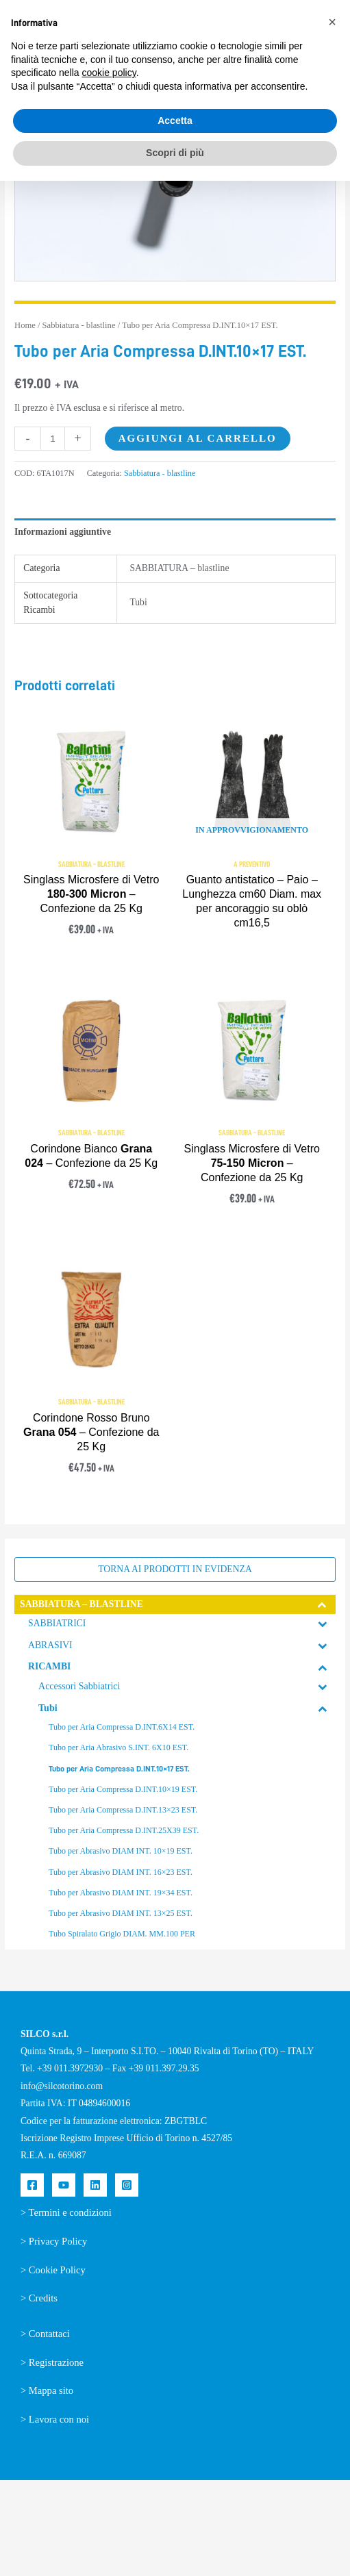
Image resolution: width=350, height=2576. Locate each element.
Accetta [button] (175, 120)
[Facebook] (32, 2185)
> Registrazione (52, 2362)
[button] (332, 22)
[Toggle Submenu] (323, 1604)
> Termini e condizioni (66, 2212)
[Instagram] (126, 2185)
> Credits (39, 2298)
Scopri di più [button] (175, 152)
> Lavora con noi (55, 2419)
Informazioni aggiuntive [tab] (62, 532)
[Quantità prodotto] (52, 439)
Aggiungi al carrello (197, 438)
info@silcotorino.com (62, 2086)
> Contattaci (45, 2333)
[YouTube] (63, 2185)
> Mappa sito (47, 2390)
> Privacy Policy (54, 2241)
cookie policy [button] (109, 72)
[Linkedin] (95, 2185)
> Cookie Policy (53, 2269)
